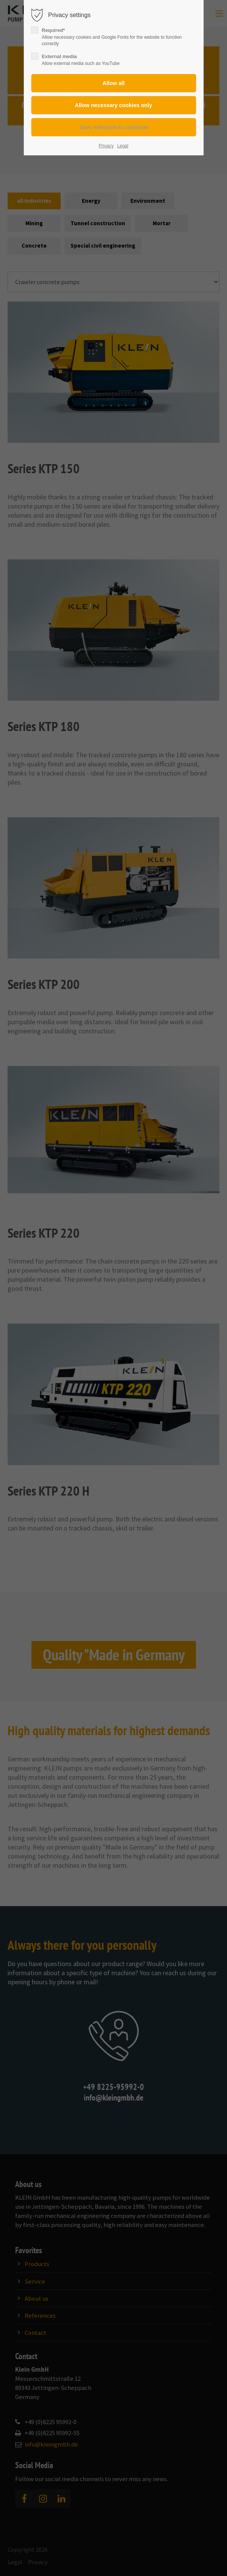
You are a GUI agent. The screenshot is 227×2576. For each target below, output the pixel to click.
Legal (122, 145)
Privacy (106, 145)
